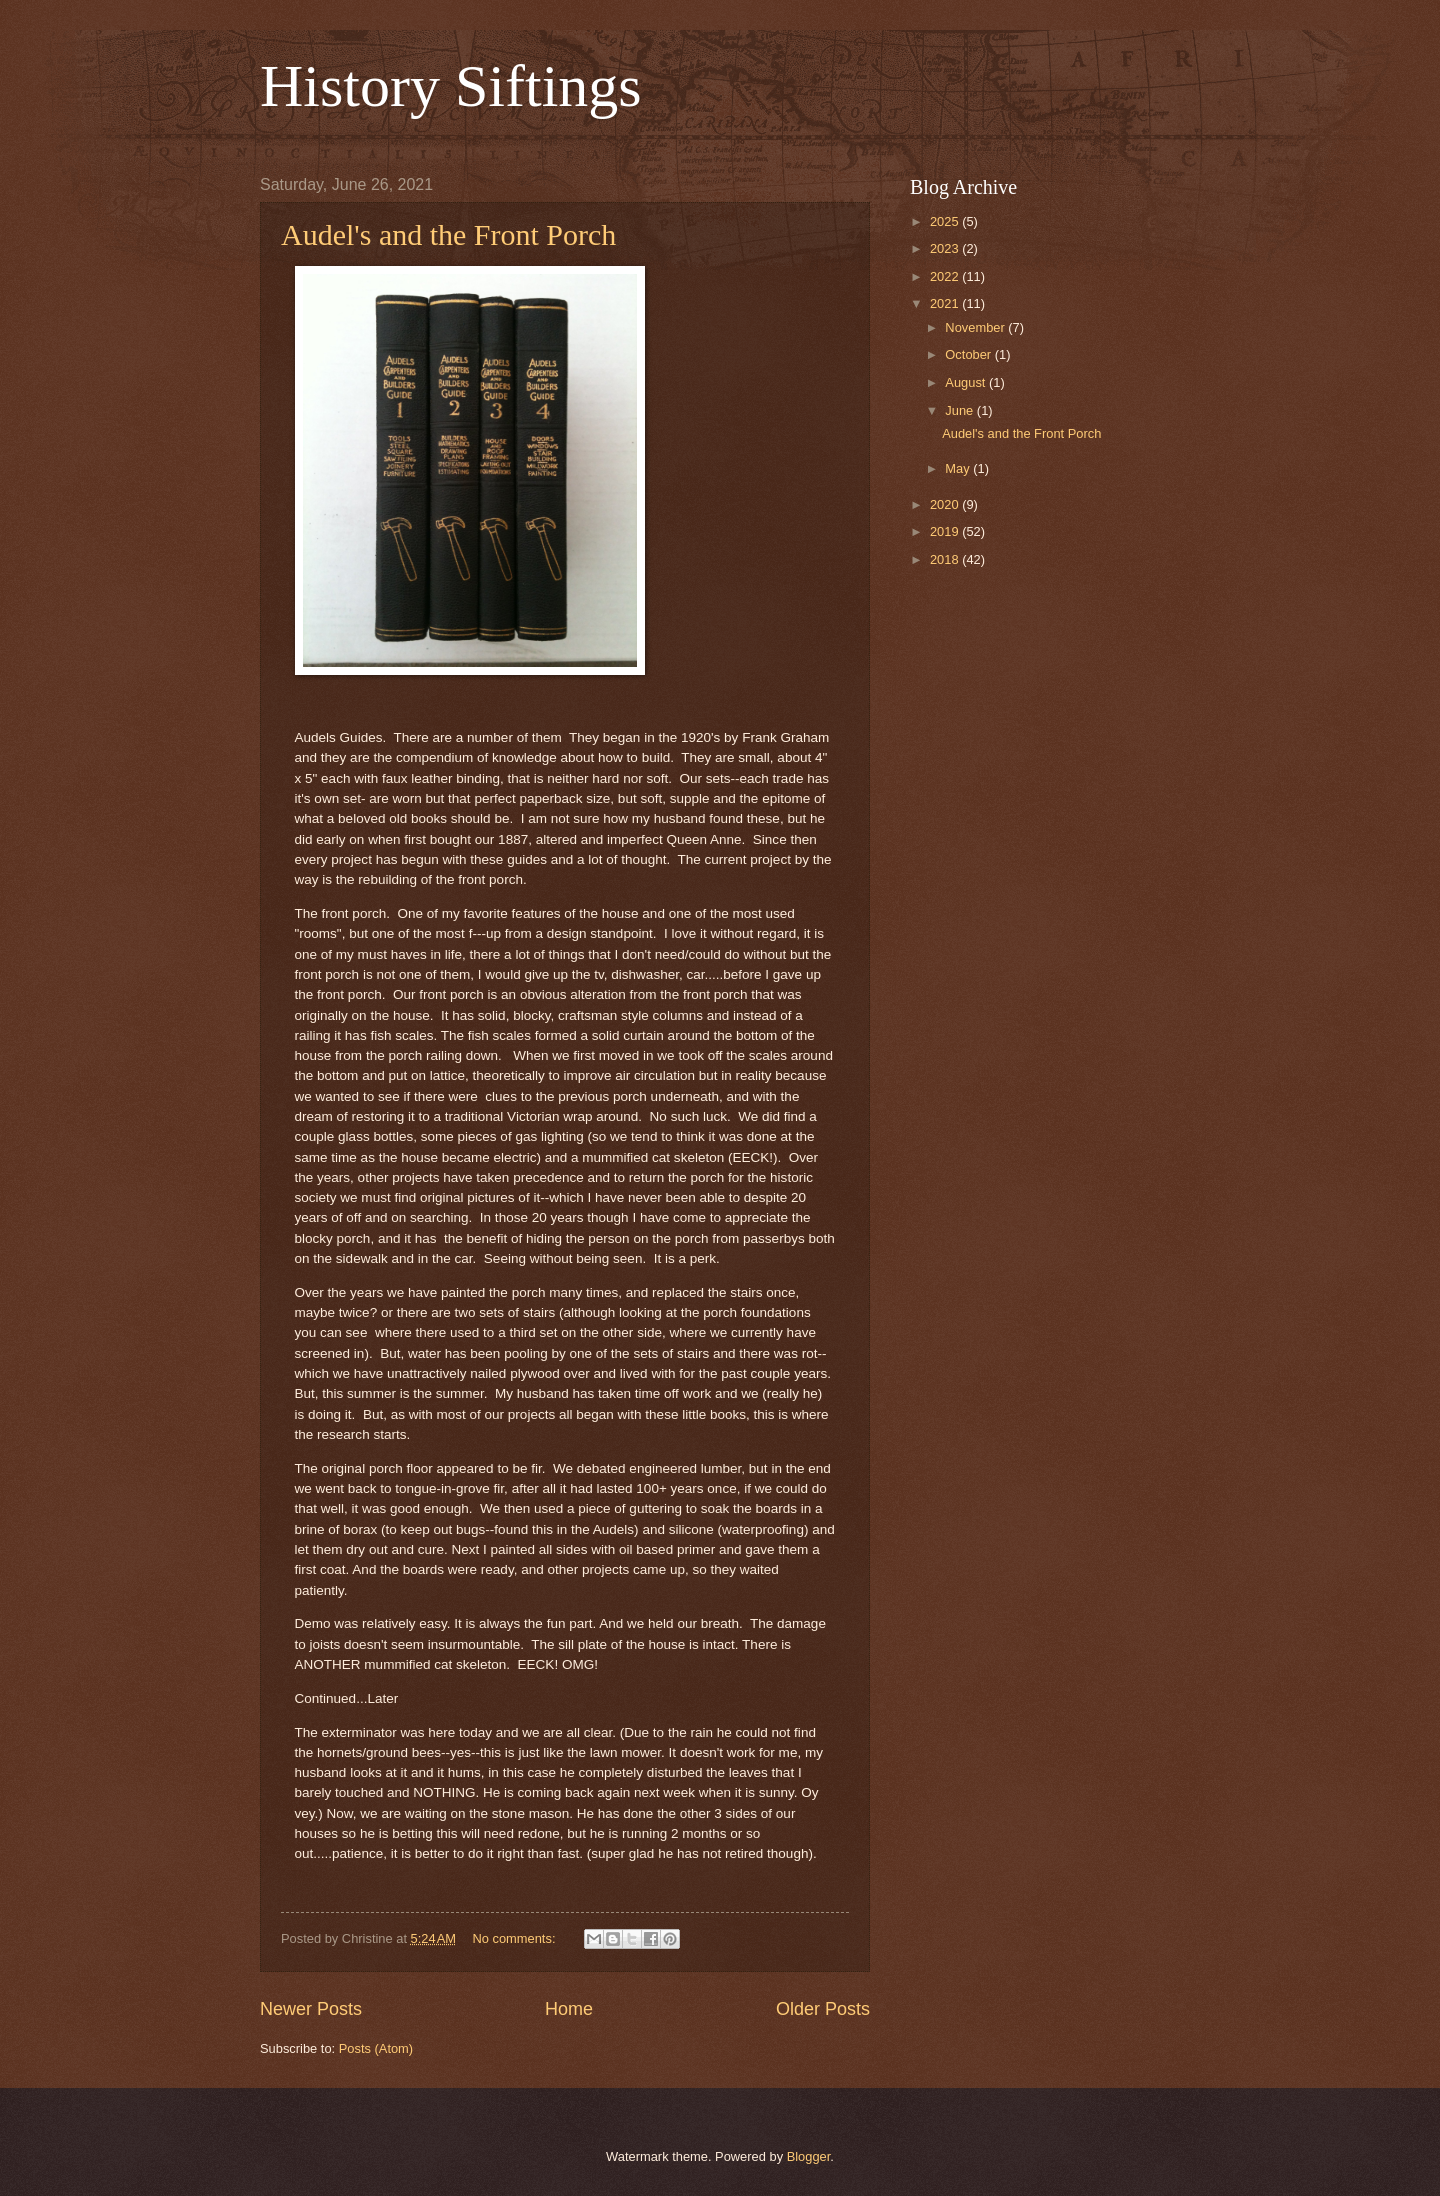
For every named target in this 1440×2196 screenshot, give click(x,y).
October (969, 354)
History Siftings (451, 86)
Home (569, 2009)
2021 (946, 303)
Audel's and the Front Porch (448, 234)
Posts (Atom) (376, 2048)
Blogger (809, 2156)
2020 (946, 504)
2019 (946, 531)
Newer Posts (311, 2009)
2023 (946, 248)
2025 (946, 221)
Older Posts (823, 2009)
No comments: (515, 1938)
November (976, 327)
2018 (946, 559)
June (961, 410)
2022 (946, 276)
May (959, 468)
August (967, 382)
